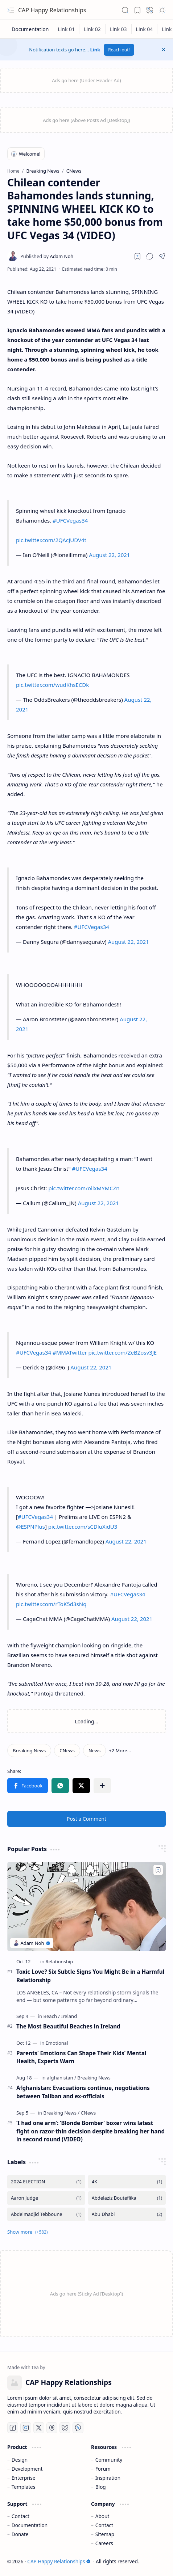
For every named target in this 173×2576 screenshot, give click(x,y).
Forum (103, 2468)
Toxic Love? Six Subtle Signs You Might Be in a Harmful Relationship (90, 1976)
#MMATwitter (70, 1352)
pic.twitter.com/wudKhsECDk (52, 684)
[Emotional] (57, 2043)
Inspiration (107, 2477)
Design (20, 2459)
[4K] (127, 2181)
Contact (20, 2516)
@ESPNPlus (30, 1526)
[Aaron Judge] (46, 2198)
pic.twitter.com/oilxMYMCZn (83, 1188)
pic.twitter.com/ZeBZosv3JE (122, 1352)
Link (95, 49)
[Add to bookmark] (158, 1870)
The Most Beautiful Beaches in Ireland (68, 2026)
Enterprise (24, 2477)
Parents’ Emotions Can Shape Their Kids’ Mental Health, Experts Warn (81, 2057)
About (102, 2516)
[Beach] (52, 2016)
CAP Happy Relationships (52, 10)
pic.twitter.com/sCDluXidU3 (83, 1526)
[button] (10, 10)
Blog (100, 2486)
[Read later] (137, 256)
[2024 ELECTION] (46, 2181)
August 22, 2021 (109, 554)
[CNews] (67, 1750)
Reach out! (119, 50)
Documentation (30, 2525)
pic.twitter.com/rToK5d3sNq (51, 1604)
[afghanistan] (61, 2077)
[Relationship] (59, 1961)
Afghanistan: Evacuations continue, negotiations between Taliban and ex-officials (83, 2092)
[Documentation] (30, 29)
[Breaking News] (29, 1750)
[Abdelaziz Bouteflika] (127, 2198)
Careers (104, 2543)
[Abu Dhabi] (127, 2214)
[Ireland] (69, 2016)
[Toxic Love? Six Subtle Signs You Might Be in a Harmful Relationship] (86, 1906)
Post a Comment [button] (86, 1818)
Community (108, 2459)
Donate (20, 2534)
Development (27, 2468)
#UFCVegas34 (70, 520)
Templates (24, 2486)
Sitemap (104, 2534)
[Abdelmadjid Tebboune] (46, 2214)
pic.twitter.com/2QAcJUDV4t (51, 540)
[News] (94, 1750)
